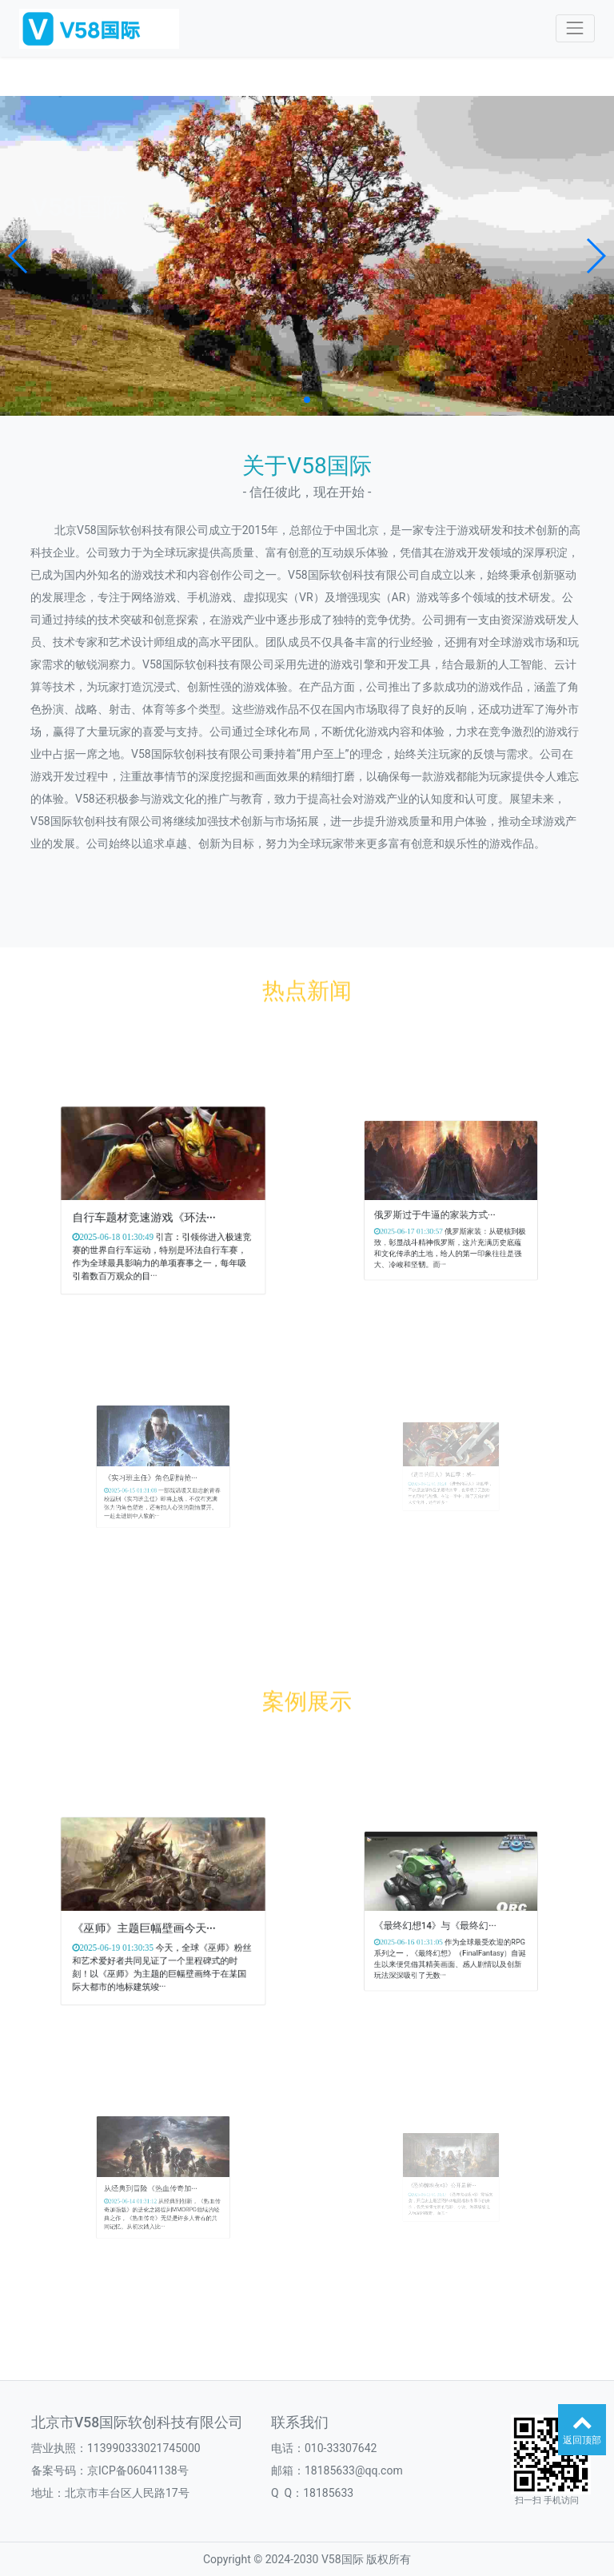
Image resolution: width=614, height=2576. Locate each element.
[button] (19, 255)
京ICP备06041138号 (138, 2470)
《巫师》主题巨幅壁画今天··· (151, 1920)
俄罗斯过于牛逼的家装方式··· (442, 1207)
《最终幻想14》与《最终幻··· (443, 1918)
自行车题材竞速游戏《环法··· (151, 1210)
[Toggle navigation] (575, 28)
